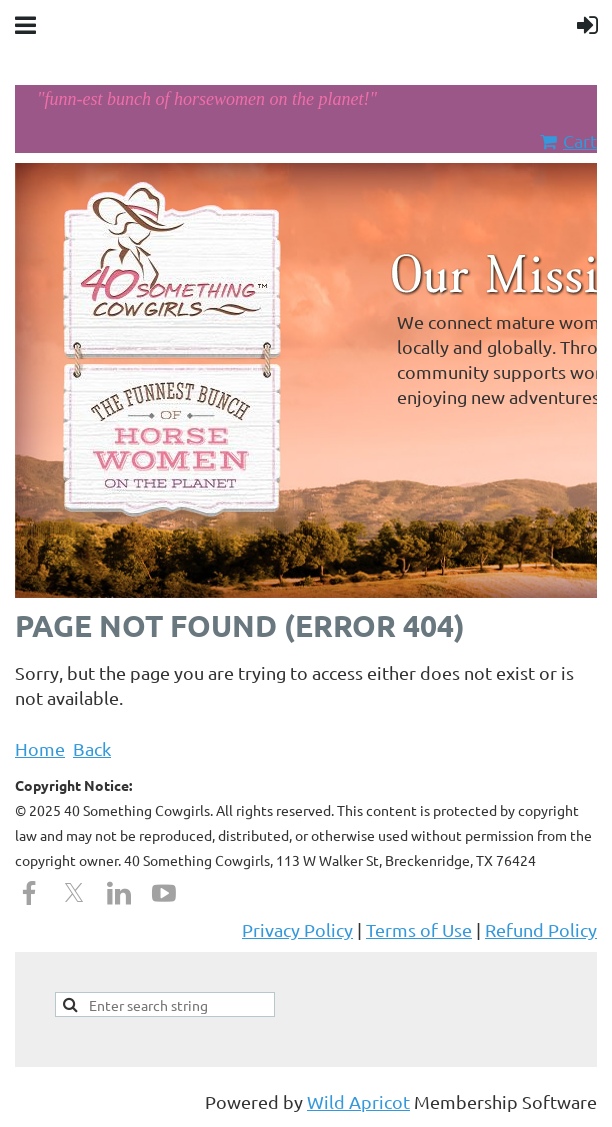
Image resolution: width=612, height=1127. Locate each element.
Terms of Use (419, 929)
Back (92, 748)
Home (40, 748)
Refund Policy (541, 929)
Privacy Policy (297, 929)
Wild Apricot (358, 1101)
